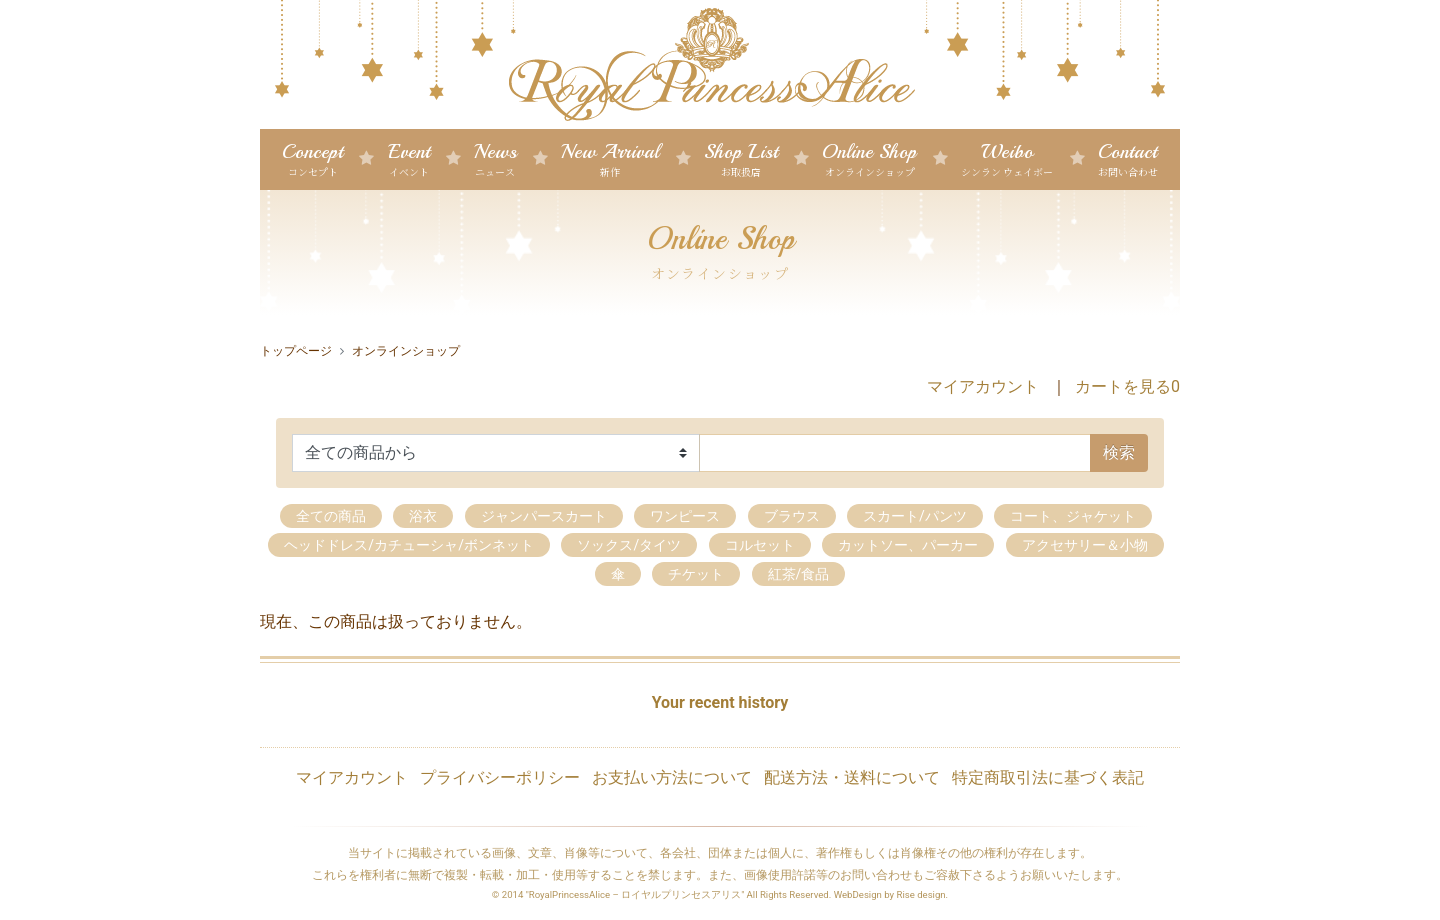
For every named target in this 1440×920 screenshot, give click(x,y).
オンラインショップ (406, 351)
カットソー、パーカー (908, 545)
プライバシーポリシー (500, 777)
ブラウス (792, 516)
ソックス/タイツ (629, 545)
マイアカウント (983, 386)
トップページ (296, 351)
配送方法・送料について (852, 777)
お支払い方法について (672, 777)
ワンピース (685, 516)
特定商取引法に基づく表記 (1048, 777)
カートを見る (1127, 386)
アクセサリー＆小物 (1085, 545)
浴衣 (423, 516)
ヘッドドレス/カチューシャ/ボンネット (409, 545)
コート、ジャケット (1073, 516)
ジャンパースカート (544, 516)
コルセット (760, 545)
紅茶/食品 (799, 574)
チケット (696, 574)
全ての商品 (331, 516)
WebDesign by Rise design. (891, 894)
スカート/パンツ (915, 516)
